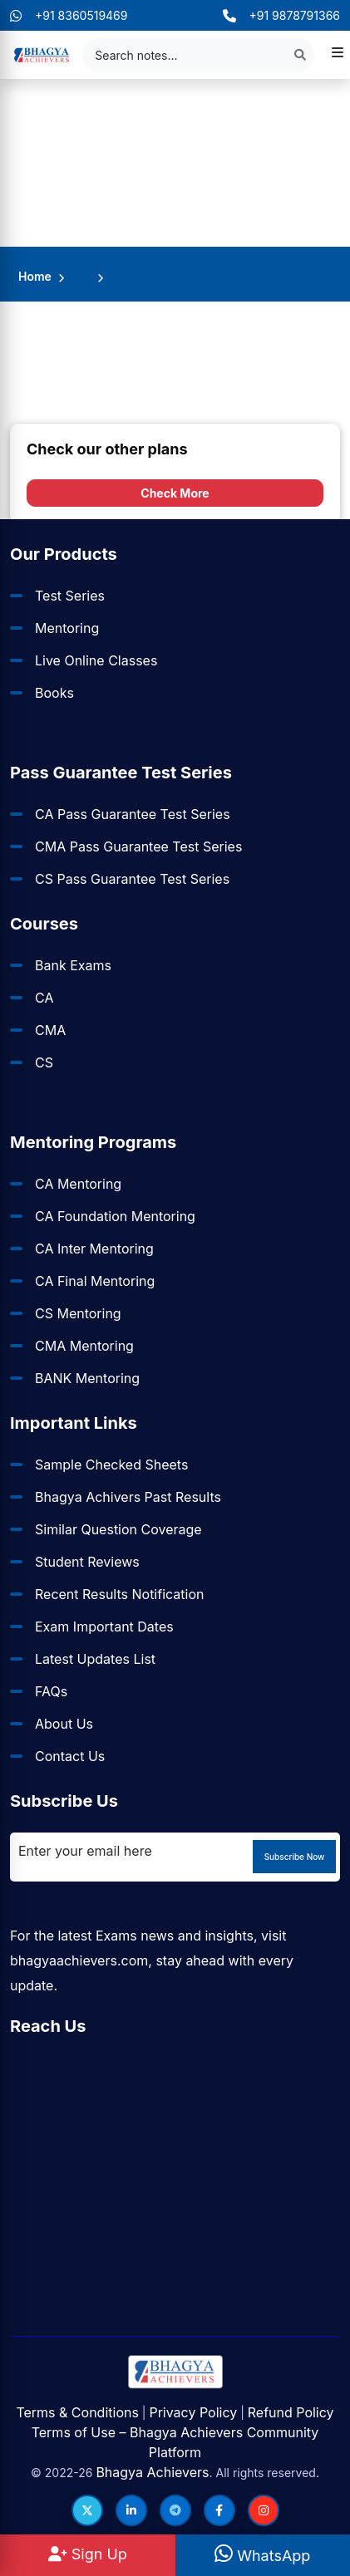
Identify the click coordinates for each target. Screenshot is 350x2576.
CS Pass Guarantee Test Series (132, 879)
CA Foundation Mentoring (115, 1216)
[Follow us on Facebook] (219, 2510)
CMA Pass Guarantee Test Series (138, 846)
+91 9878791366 (281, 15)
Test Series (70, 595)
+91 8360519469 (69, 15)
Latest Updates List (95, 1659)
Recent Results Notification (119, 1594)
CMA (50, 1030)
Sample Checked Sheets (111, 1464)
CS (44, 1062)
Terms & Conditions (77, 2412)
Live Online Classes (96, 660)
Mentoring (67, 628)
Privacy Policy (193, 2412)
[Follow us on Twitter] (87, 2510)
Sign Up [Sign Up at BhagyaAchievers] (87, 2554)
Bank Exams (73, 965)
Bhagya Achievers (152, 2472)
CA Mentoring (78, 1183)
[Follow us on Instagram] (263, 2510)
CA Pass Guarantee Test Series (132, 814)
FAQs (51, 1691)
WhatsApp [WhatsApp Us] (262, 2555)
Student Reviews (87, 1561)
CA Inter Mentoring (94, 1248)
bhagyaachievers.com (79, 1960)
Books (54, 692)
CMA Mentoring (84, 1345)
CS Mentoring (78, 1313)
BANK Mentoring (87, 1378)
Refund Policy (291, 2412)
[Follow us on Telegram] (175, 2510)
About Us (64, 1723)
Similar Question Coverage (118, 1529)
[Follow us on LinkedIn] (131, 2510)
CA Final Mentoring (95, 1281)
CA (44, 997)
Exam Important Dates (104, 1626)
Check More (174, 493)
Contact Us (70, 1756)
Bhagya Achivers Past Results (128, 1497)
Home (35, 276)
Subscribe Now (294, 1857)
